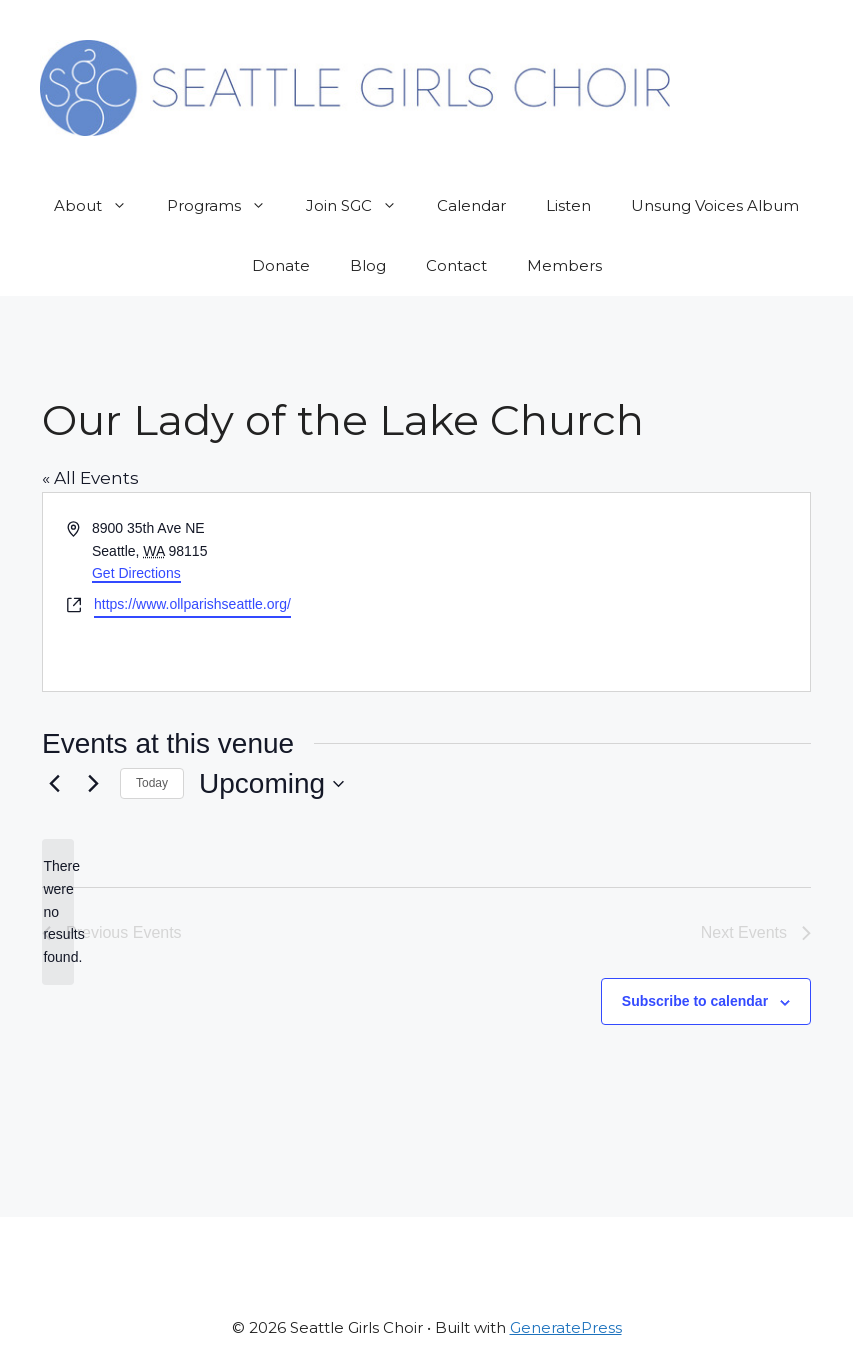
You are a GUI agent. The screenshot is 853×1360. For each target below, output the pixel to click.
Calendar (471, 205)
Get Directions (136, 573)
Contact (456, 265)
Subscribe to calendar (695, 1001)
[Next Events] (93, 784)
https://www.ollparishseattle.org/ (192, 604)
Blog (368, 265)
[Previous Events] (54, 784)
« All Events (90, 478)
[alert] (58, 911)
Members (564, 265)
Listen (568, 205)
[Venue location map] (617, 592)
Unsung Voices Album (715, 205)
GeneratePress (566, 1327)
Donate (281, 265)
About (100, 206)
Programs (226, 206)
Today (152, 783)
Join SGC (361, 206)
